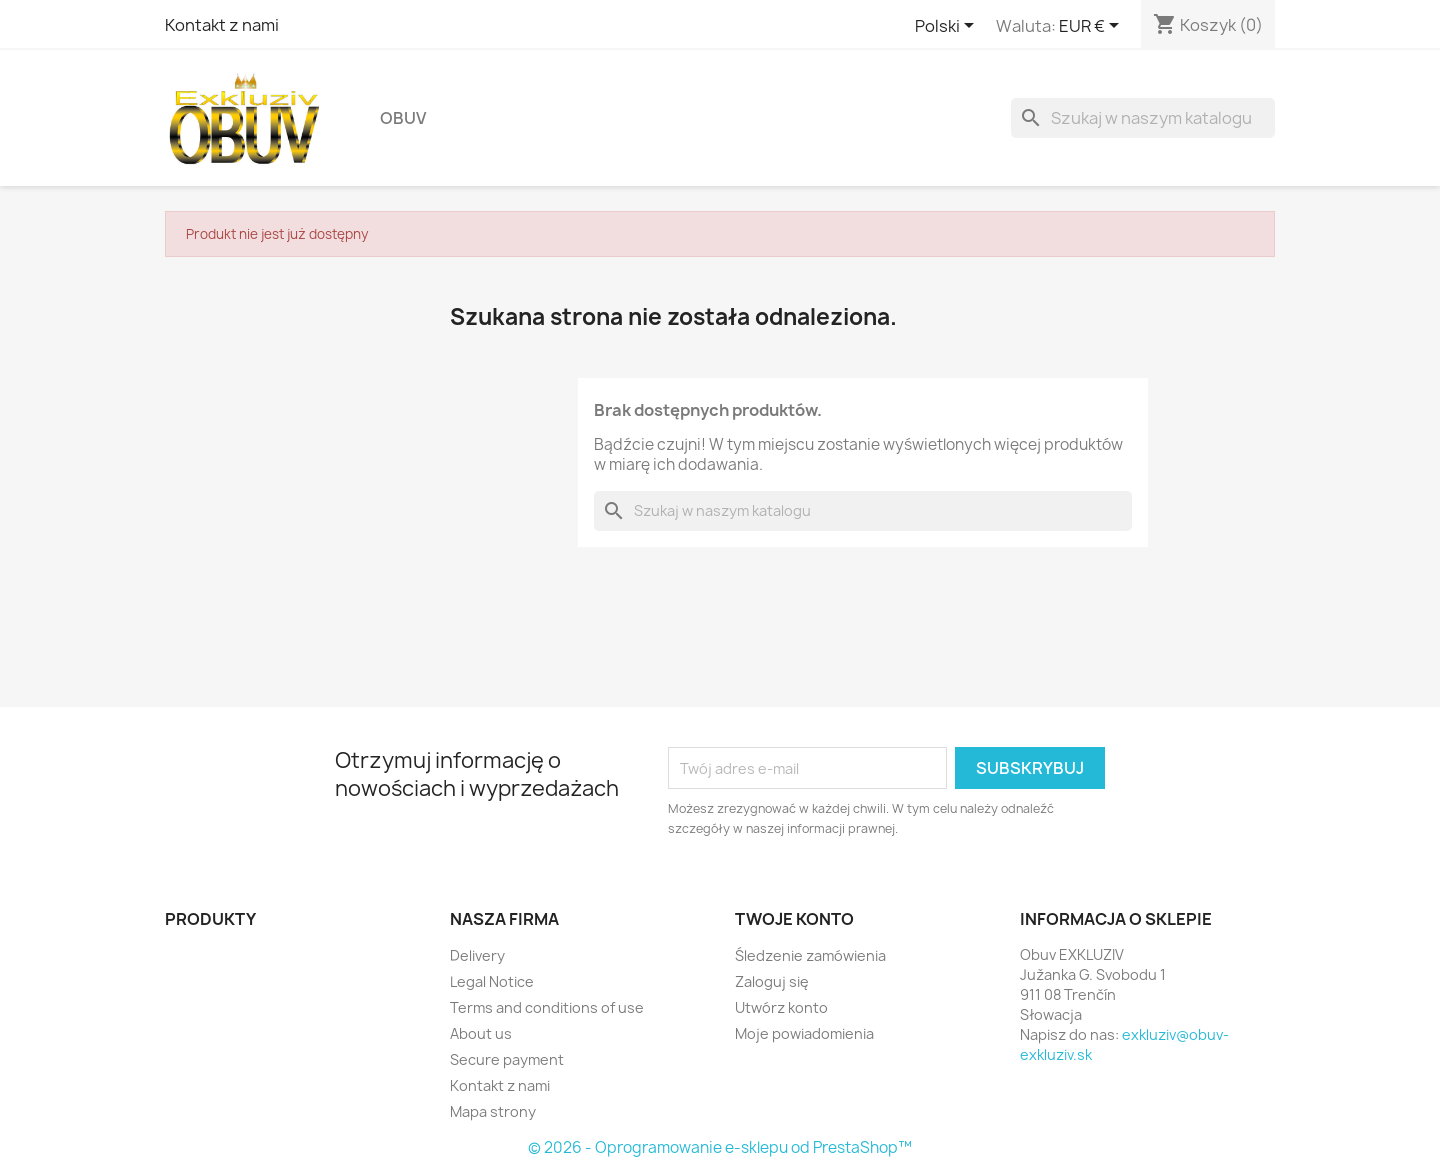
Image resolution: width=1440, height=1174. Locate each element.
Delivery (477, 955)
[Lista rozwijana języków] (948, 27)
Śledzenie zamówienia (810, 955)
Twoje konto (794, 919)
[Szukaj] (1143, 118)
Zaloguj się (772, 981)
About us (481, 1033)
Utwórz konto (781, 1007)
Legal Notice (492, 981)
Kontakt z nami (222, 25)
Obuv (403, 118)
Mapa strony (493, 1111)
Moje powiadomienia (804, 1033)
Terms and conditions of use (547, 1007)
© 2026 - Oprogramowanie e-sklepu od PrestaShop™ (720, 1147)
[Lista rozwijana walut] (1092, 27)
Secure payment (507, 1059)
